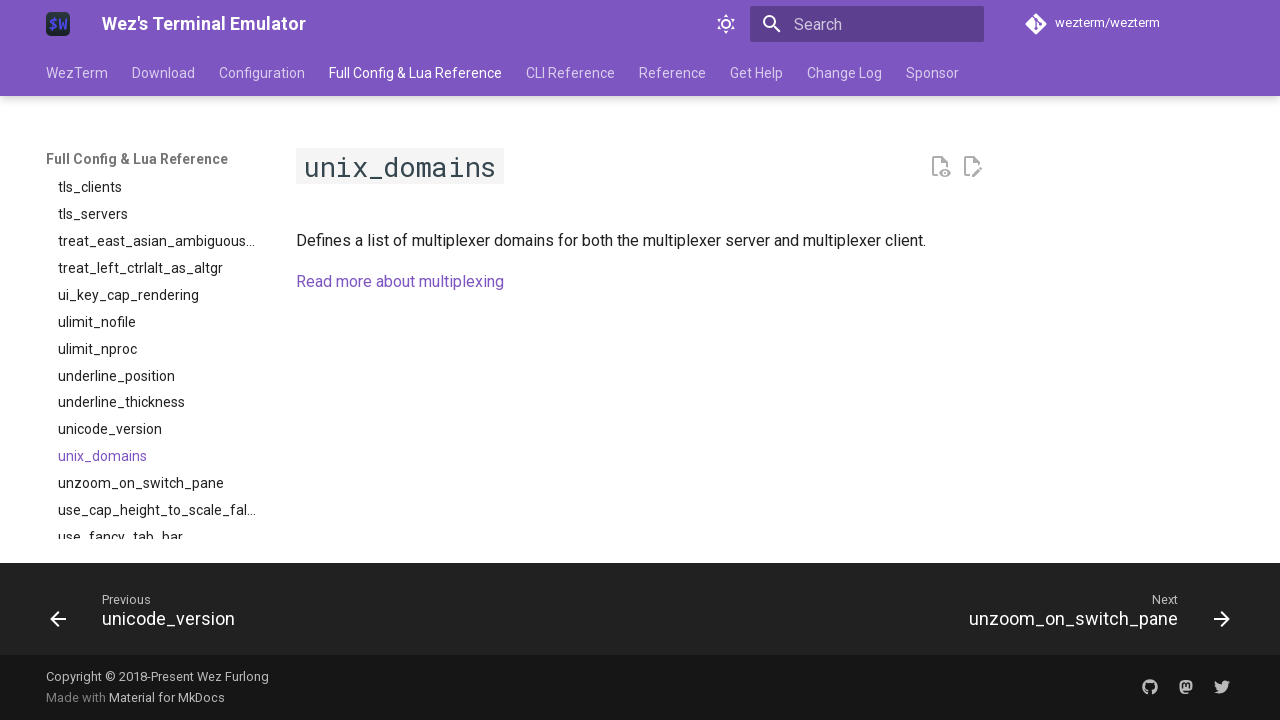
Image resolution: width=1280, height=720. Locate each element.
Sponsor (932, 73)
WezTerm (77, 73)
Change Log (844, 73)
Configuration (262, 73)
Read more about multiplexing (400, 281)
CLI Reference (570, 73)
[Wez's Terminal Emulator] (58, 24)
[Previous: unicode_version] (148, 615)
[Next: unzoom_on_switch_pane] (1094, 615)
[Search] (867, 24)
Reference (672, 73)
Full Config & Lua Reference (415, 73)
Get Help (756, 73)
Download (163, 73)
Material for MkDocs (167, 697)
